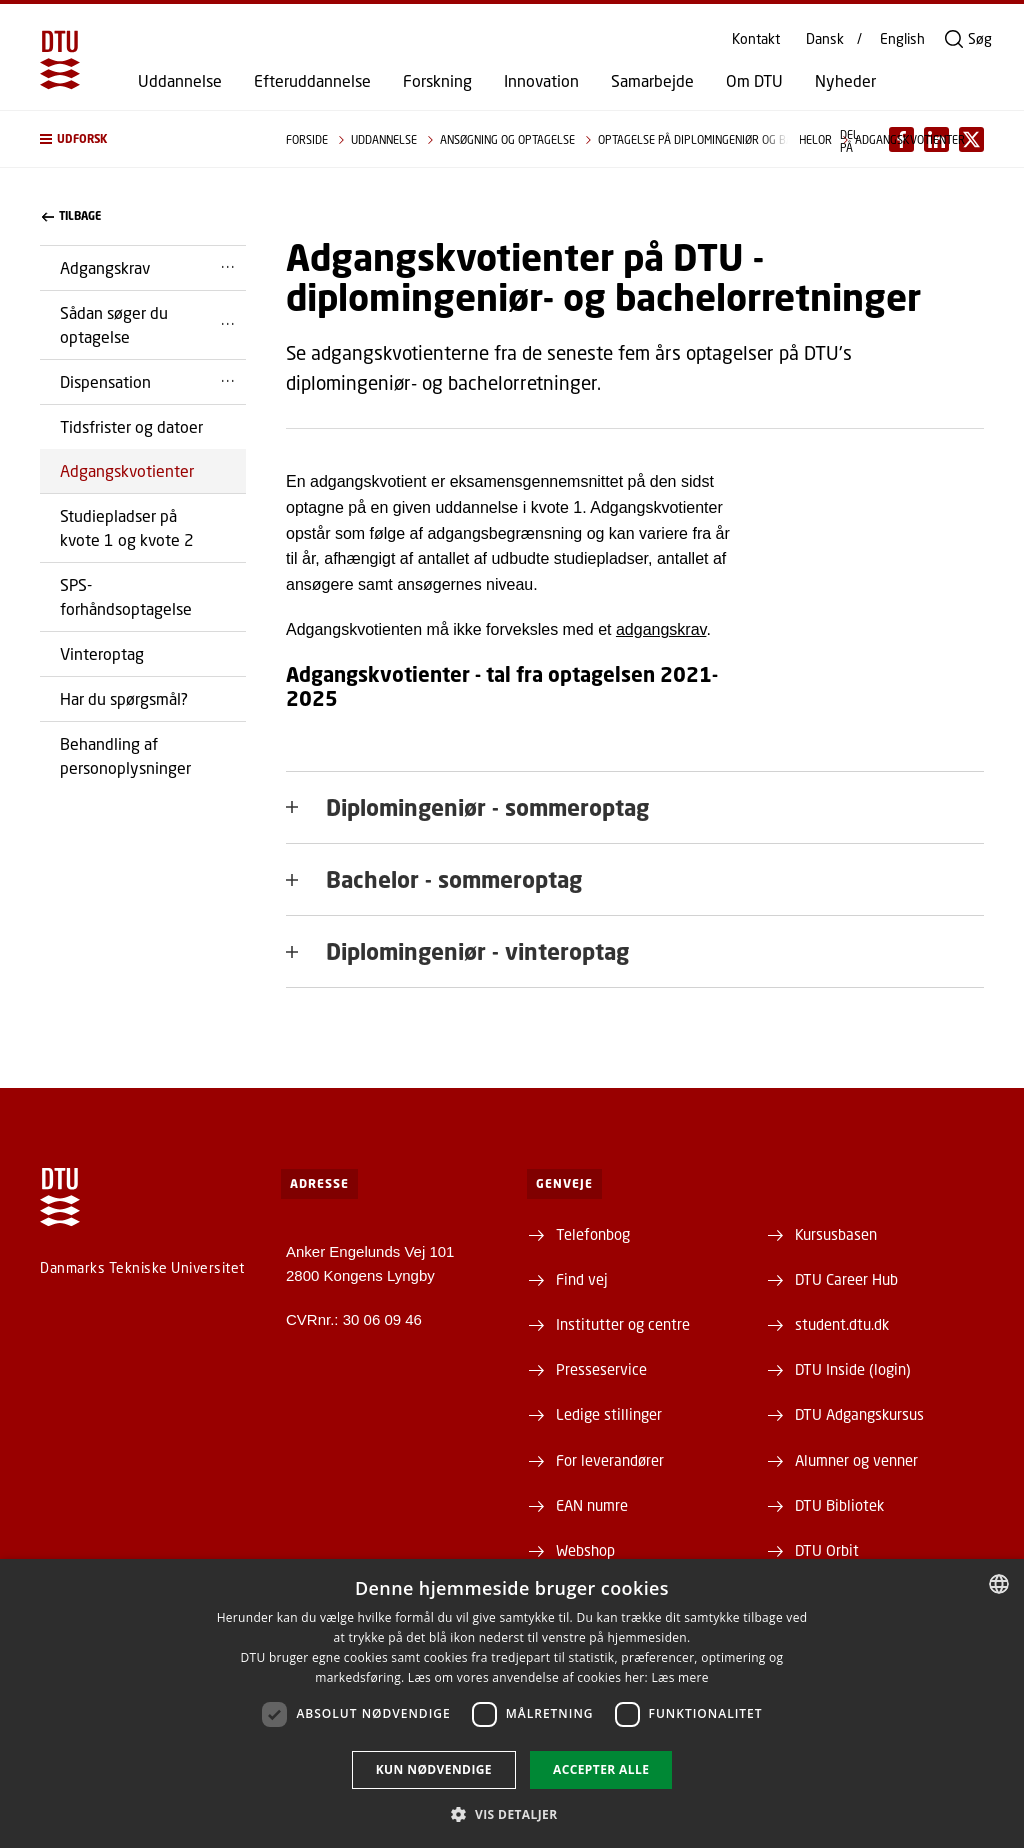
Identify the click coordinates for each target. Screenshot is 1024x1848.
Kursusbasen (836, 1234)
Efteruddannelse (312, 81)
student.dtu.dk (842, 1324)
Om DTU (754, 81)
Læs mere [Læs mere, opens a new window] (679, 1677)
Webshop (585, 1550)
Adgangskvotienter (127, 470)
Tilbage (71, 216)
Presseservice (601, 1369)
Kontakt (756, 39)
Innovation (541, 81)
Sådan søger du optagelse (114, 324)
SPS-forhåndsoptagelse (126, 596)
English (902, 39)
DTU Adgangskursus (859, 1414)
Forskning (437, 81)
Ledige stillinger (609, 1414)
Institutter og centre (623, 1324)
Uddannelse (180, 81)
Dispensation (105, 381)
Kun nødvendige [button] (434, 1769)
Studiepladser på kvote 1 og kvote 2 (127, 527)
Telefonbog (593, 1234)
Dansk (825, 39)
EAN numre (592, 1505)
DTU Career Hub (846, 1279)
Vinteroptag (102, 653)
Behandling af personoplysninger (125, 755)
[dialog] (512, 1703)
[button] (143, 139)
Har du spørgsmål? (124, 698)
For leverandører (610, 1460)
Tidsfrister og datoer (131, 426)
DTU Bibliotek (839, 1505)
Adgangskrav (105, 267)
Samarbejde (652, 81)
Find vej (582, 1279)
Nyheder (845, 81)
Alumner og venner (856, 1460)
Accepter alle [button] (601, 1769)
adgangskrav (661, 629)
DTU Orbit (827, 1550)
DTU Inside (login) (853, 1369)
